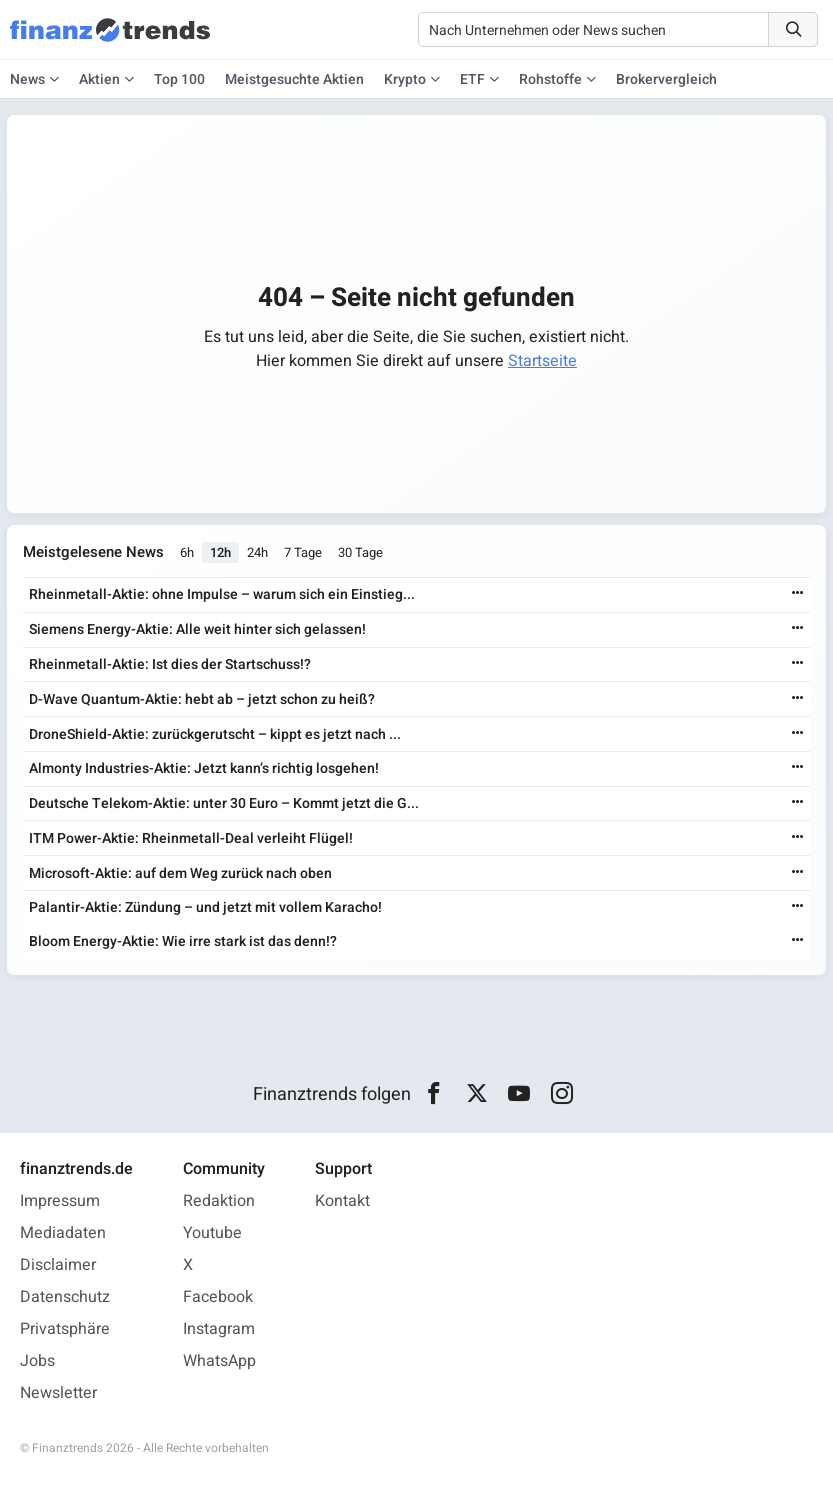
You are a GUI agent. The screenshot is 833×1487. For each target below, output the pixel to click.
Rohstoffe (550, 79)
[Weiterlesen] (798, 594)
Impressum (60, 1201)
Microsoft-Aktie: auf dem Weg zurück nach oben (180, 873)
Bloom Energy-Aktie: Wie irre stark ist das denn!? (183, 941)
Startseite (542, 361)
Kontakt (342, 1201)
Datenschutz (65, 1297)
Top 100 (179, 79)
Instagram (219, 1329)
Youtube (212, 1233)
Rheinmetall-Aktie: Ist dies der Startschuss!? (170, 664)
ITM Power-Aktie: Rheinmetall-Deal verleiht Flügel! (191, 838)
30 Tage (360, 552)
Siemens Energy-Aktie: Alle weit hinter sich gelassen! (197, 629)
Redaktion (219, 1201)
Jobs (37, 1361)
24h (257, 552)
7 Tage (303, 552)
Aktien (99, 79)
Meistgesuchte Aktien (294, 79)
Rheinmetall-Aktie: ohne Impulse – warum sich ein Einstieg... (222, 594)
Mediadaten (63, 1233)
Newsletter (58, 1393)
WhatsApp (219, 1361)
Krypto (405, 79)
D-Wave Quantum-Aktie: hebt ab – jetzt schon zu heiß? (202, 699)
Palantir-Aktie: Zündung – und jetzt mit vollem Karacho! (205, 907)
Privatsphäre (65, 1329)
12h (220, 552)
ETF (472, 79)
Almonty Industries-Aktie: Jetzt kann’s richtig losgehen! (204, 768)
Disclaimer (58, 1265)
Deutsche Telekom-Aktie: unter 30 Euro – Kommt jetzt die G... (224, 803)
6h (187, 552)
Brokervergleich (666, 79)
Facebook (218, 1297)
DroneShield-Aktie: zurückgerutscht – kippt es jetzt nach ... (215, 734)
